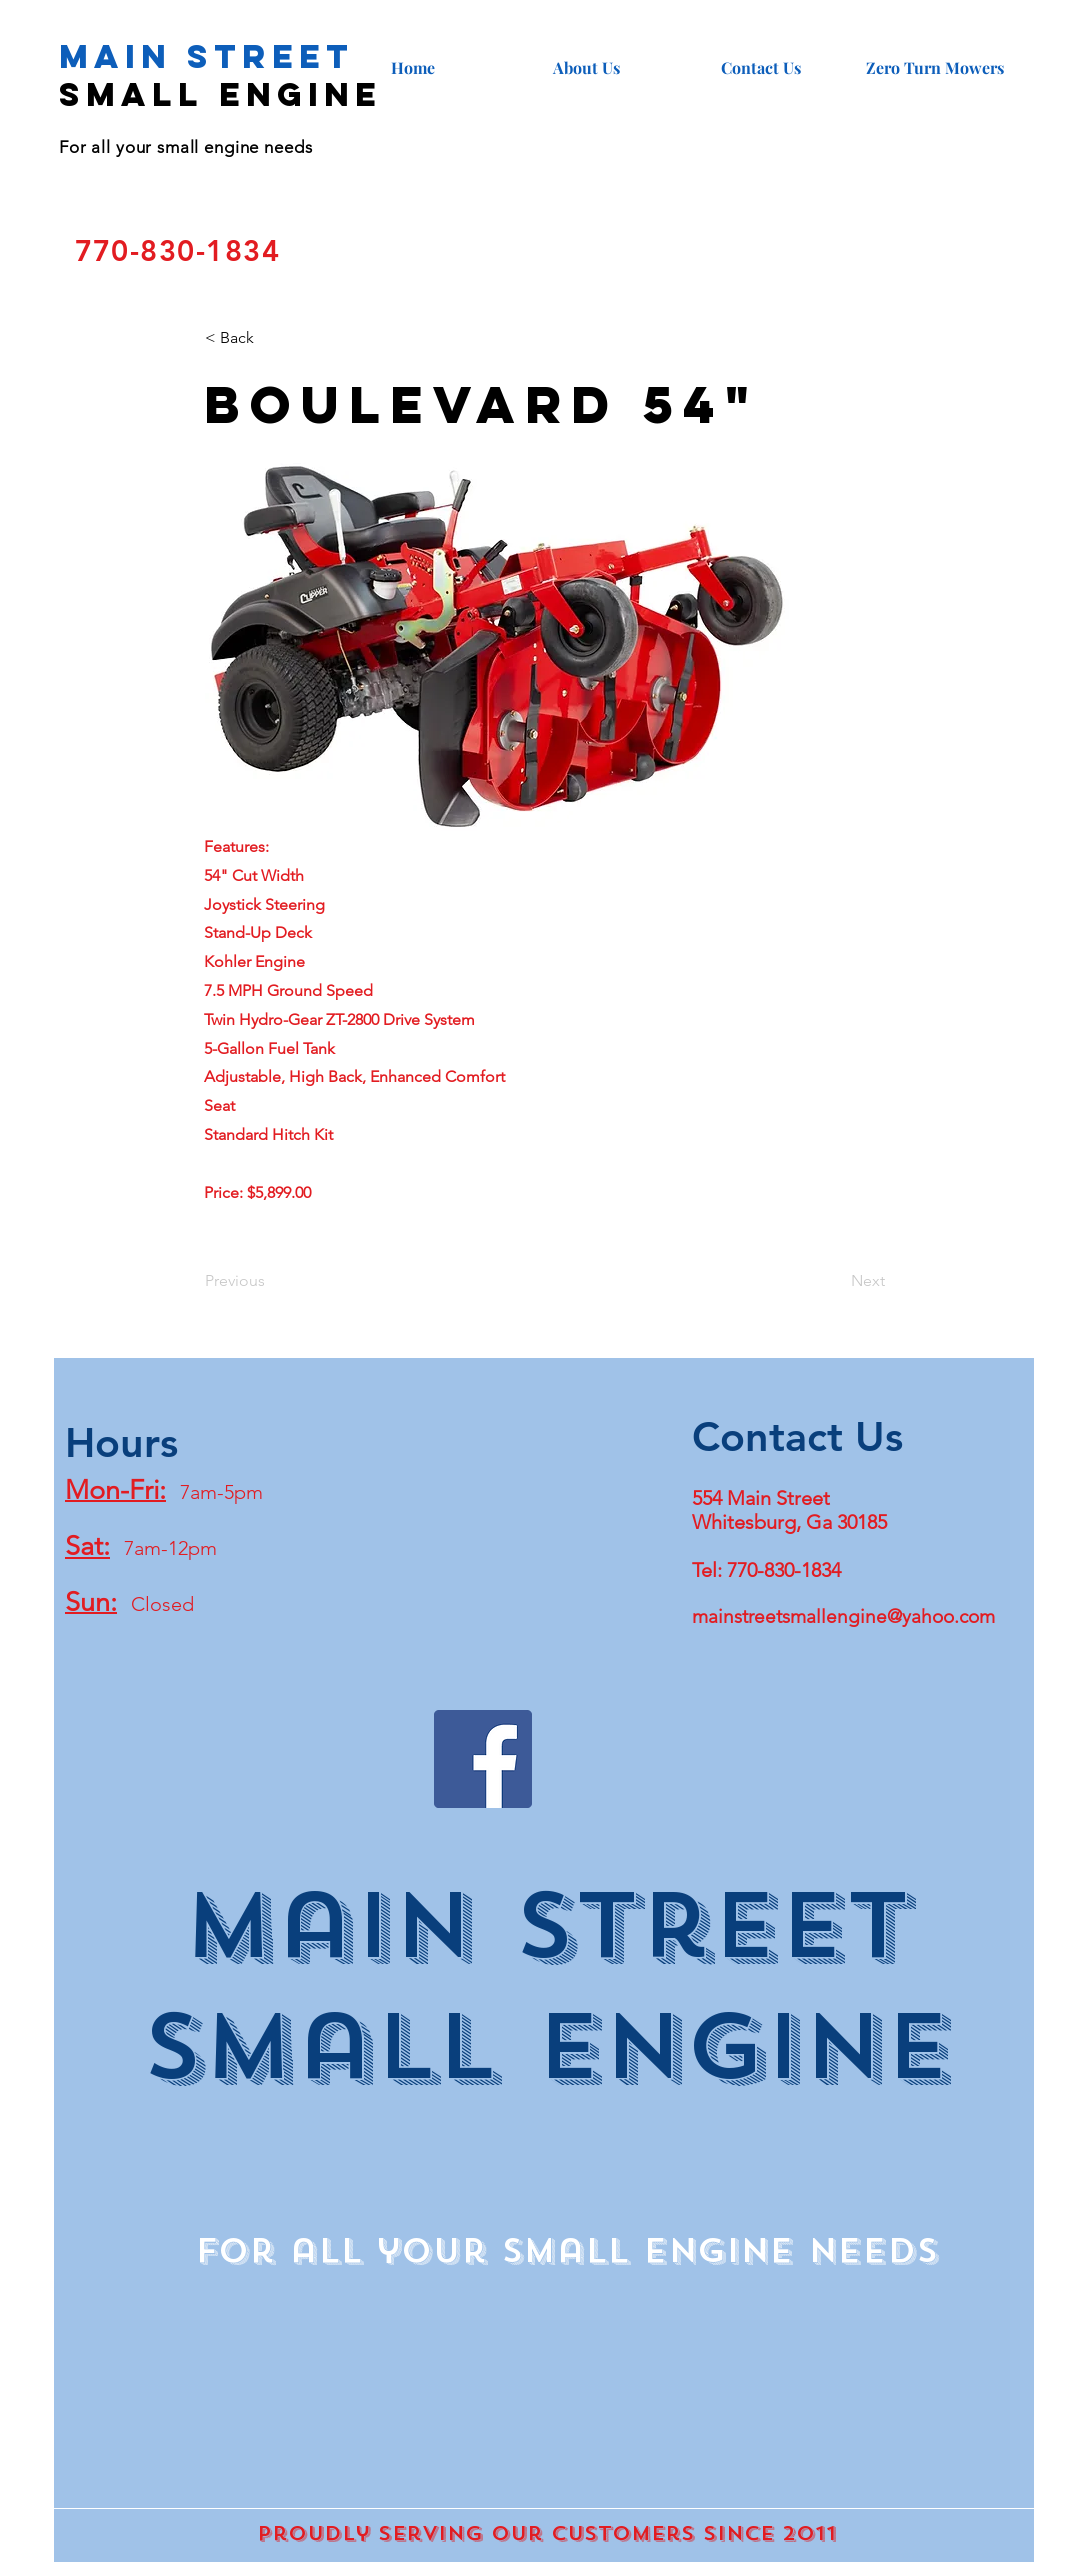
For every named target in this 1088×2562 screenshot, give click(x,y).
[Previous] (271, 1281)
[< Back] (271, 339)
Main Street (206, 56)
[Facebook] (483, 1759)
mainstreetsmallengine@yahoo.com (843, 1616)
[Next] (835, 1281)
